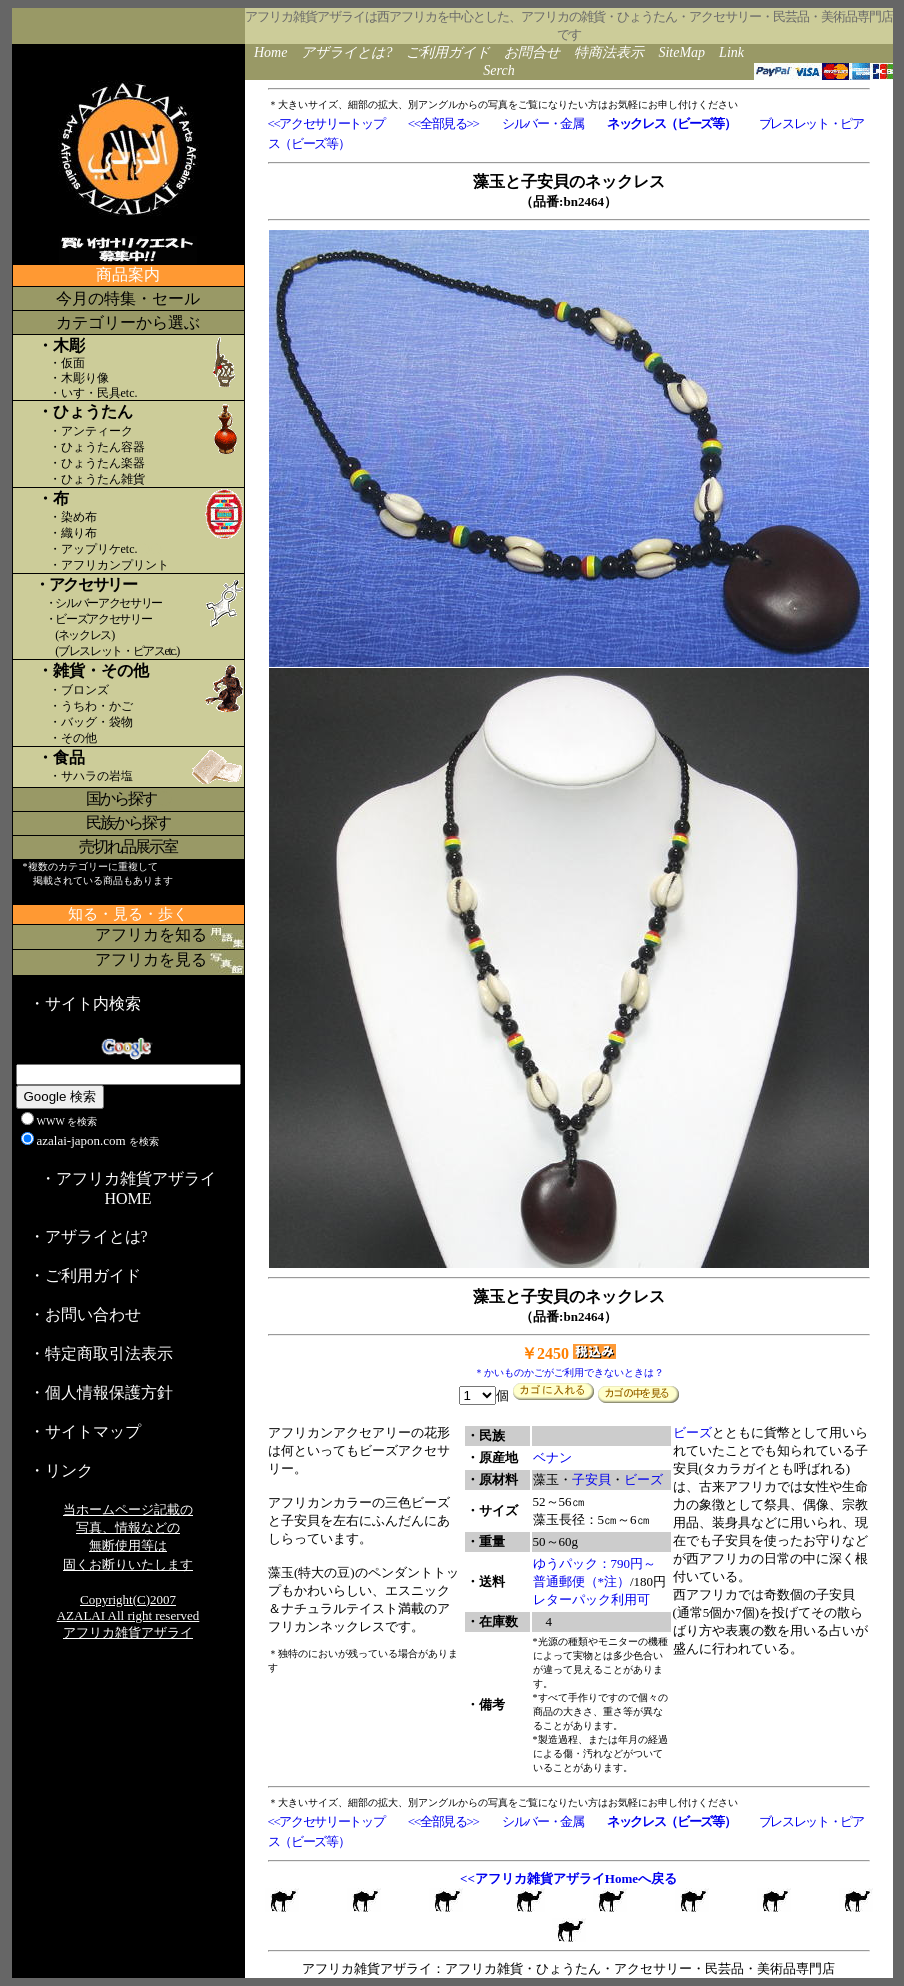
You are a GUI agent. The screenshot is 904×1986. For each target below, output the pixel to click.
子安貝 (591, 1479)
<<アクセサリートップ (326, 123)
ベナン (552, 1457)
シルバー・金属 (543, 123)
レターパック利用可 (591, 1599)
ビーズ (643, 1479)
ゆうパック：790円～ (595, 1563)
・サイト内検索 (85, 1003)
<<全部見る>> (443, 123)
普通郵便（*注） (582, 1581)
